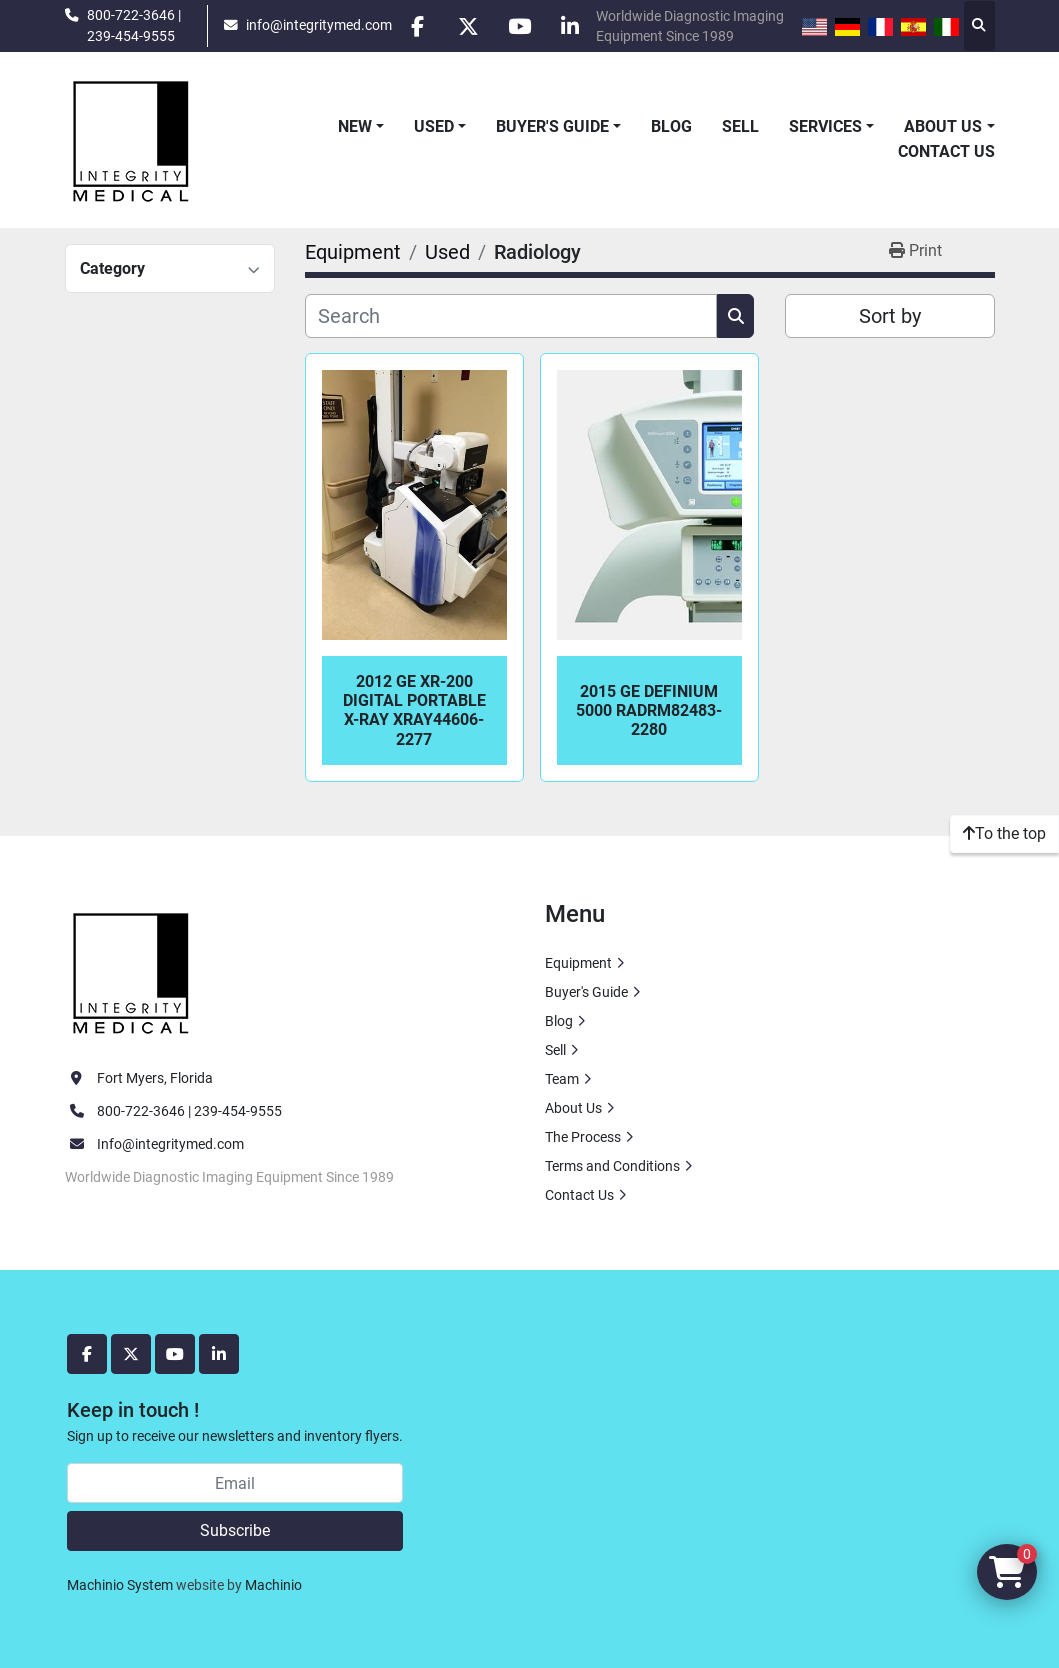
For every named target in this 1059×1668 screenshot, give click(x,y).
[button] (361, 127)
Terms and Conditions (612, 1166)
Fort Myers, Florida (155, 1078)
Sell (740, 126)
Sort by (890, 316)
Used (434, 126)
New (355, 126)
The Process (583, 1137)
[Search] (511, 316)
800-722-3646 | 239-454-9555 (134, 25)
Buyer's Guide (552, 126)
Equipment (578, 963)
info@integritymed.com (319, 25)
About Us (943, 126)
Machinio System (120, 1585)
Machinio (273, 1585)
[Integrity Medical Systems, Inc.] (132, 971)
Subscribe (235, 1530)
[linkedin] (570, 26)
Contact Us (946, 151)
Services (825, 126)
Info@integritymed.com (170, 1144)
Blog (671, 126)
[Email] (235, 1483)
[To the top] (1004, 834)
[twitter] (468, 26)
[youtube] (519, 26)
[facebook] (417, 26)
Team (562, 1079)
